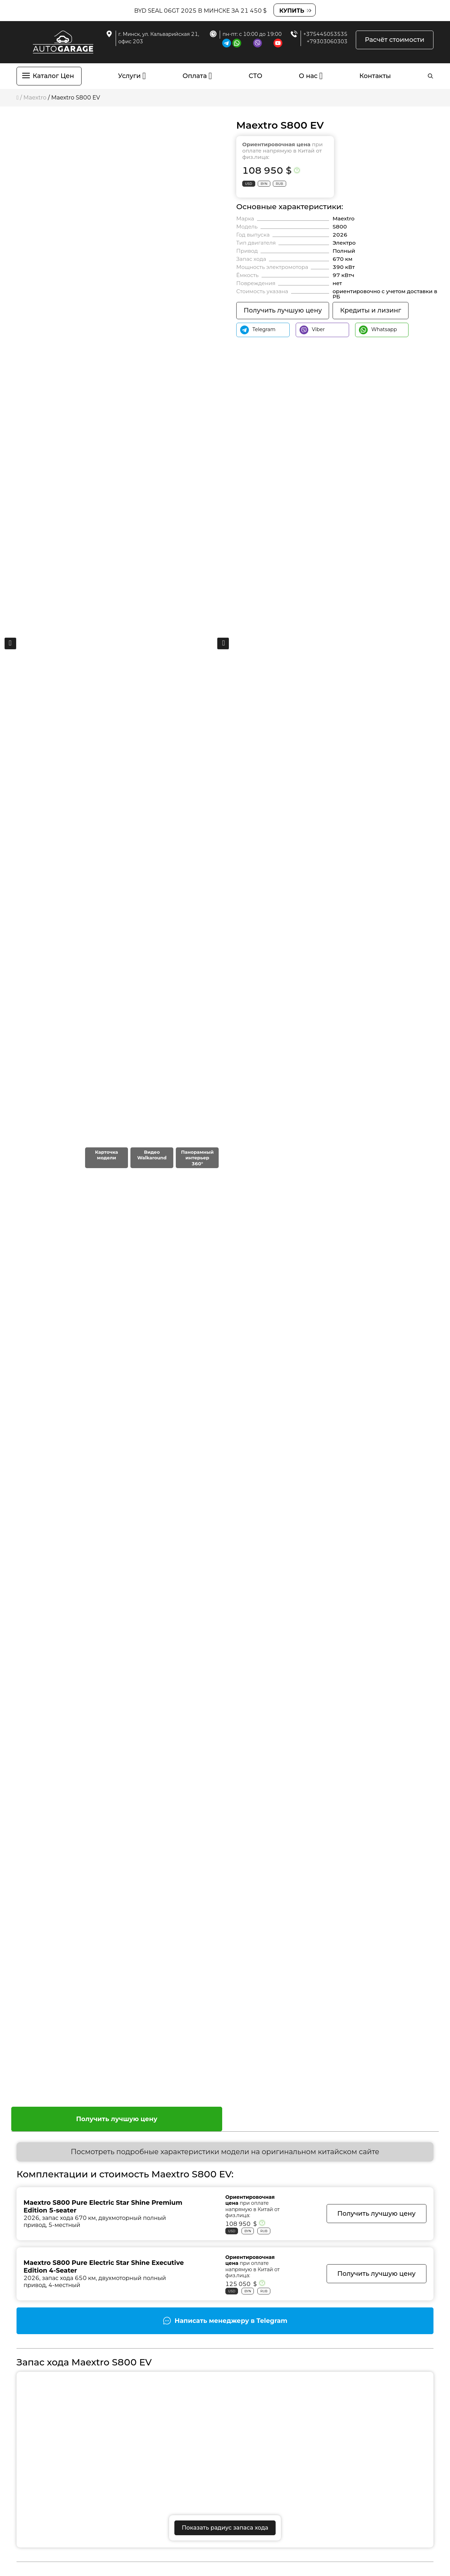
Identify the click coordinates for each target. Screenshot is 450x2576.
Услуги (129, 76)
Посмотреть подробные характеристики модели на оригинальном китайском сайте (225, 2151)
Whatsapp (378, 330)
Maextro (35, 97)
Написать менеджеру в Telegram (231, 2321)
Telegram (258, 330)
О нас (308, 76)
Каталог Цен (53, 76)
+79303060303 (327, 41)
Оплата (194, 76)
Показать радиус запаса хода (225, 2527)
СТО (255, 76)
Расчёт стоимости (394, 40)
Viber (312, 330)
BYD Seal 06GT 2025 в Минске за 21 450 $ (200, 10)
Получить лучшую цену (116, 2119)
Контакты (375, 76)
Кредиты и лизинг (370, 310)
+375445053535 (325, 34)
